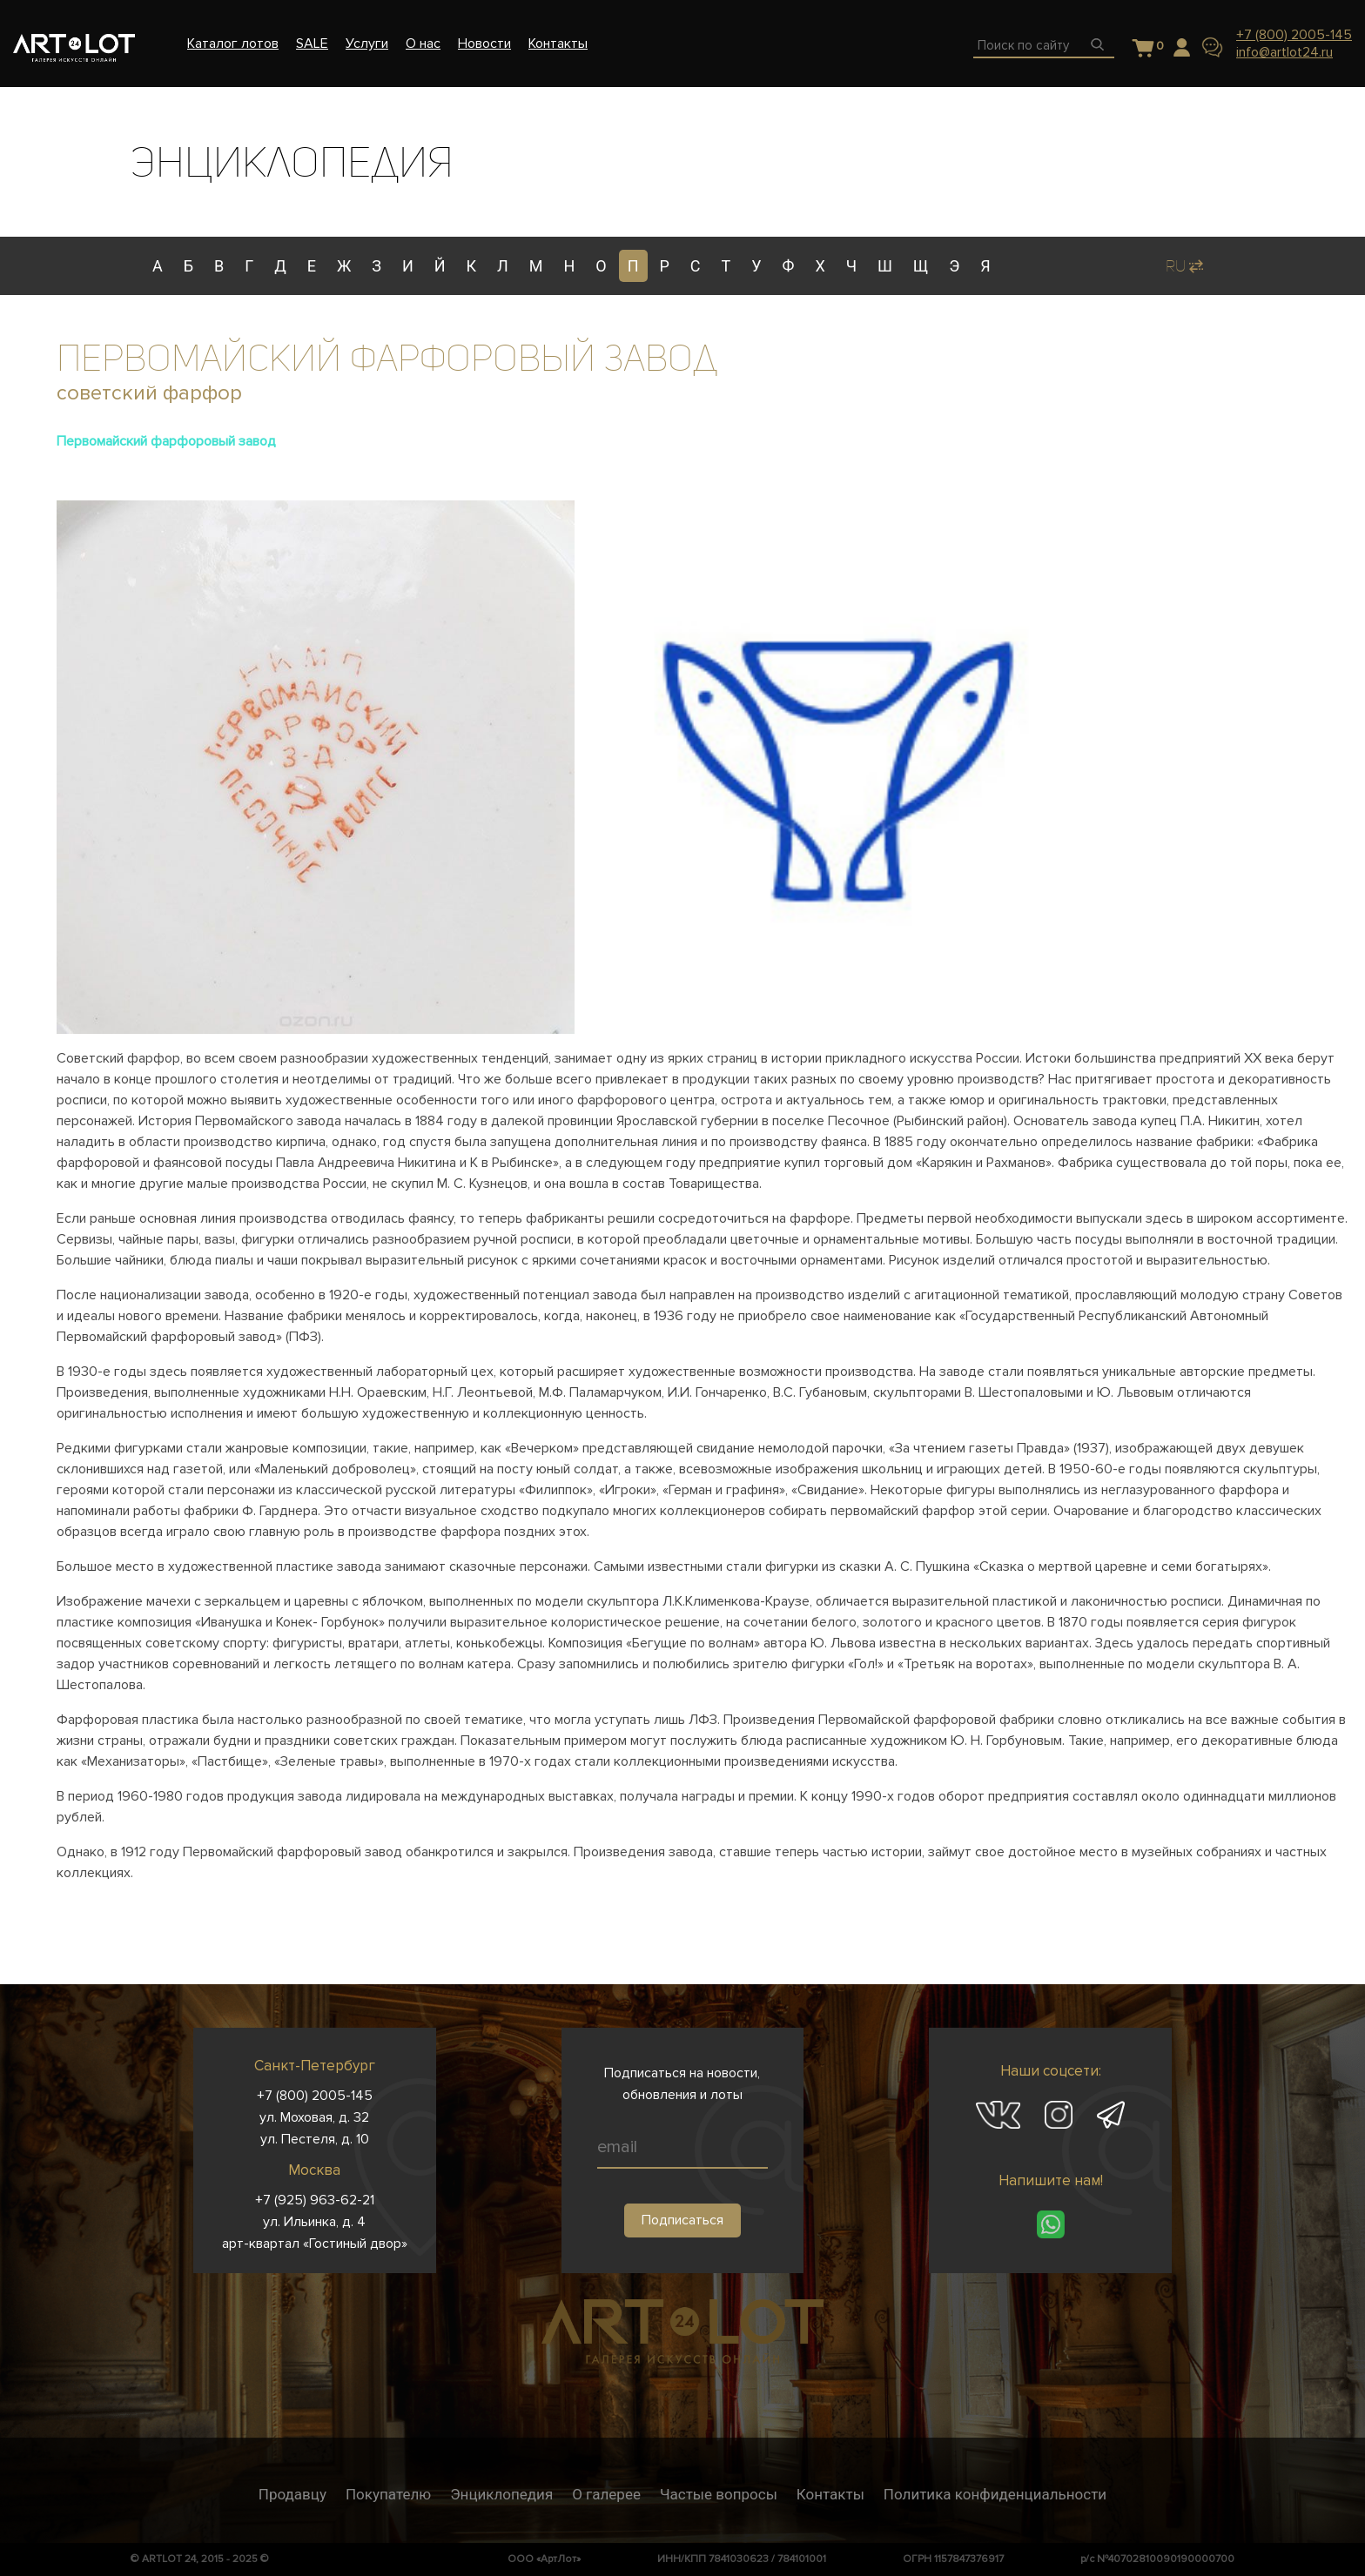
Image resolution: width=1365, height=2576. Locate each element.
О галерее (606, 2494)
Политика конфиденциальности (995, 2494)
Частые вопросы (718, 2494)
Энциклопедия (501, 2494)
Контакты (830, 2494)
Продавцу (292, 2494)
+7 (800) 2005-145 (1294, 35)
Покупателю (388, 2494)
